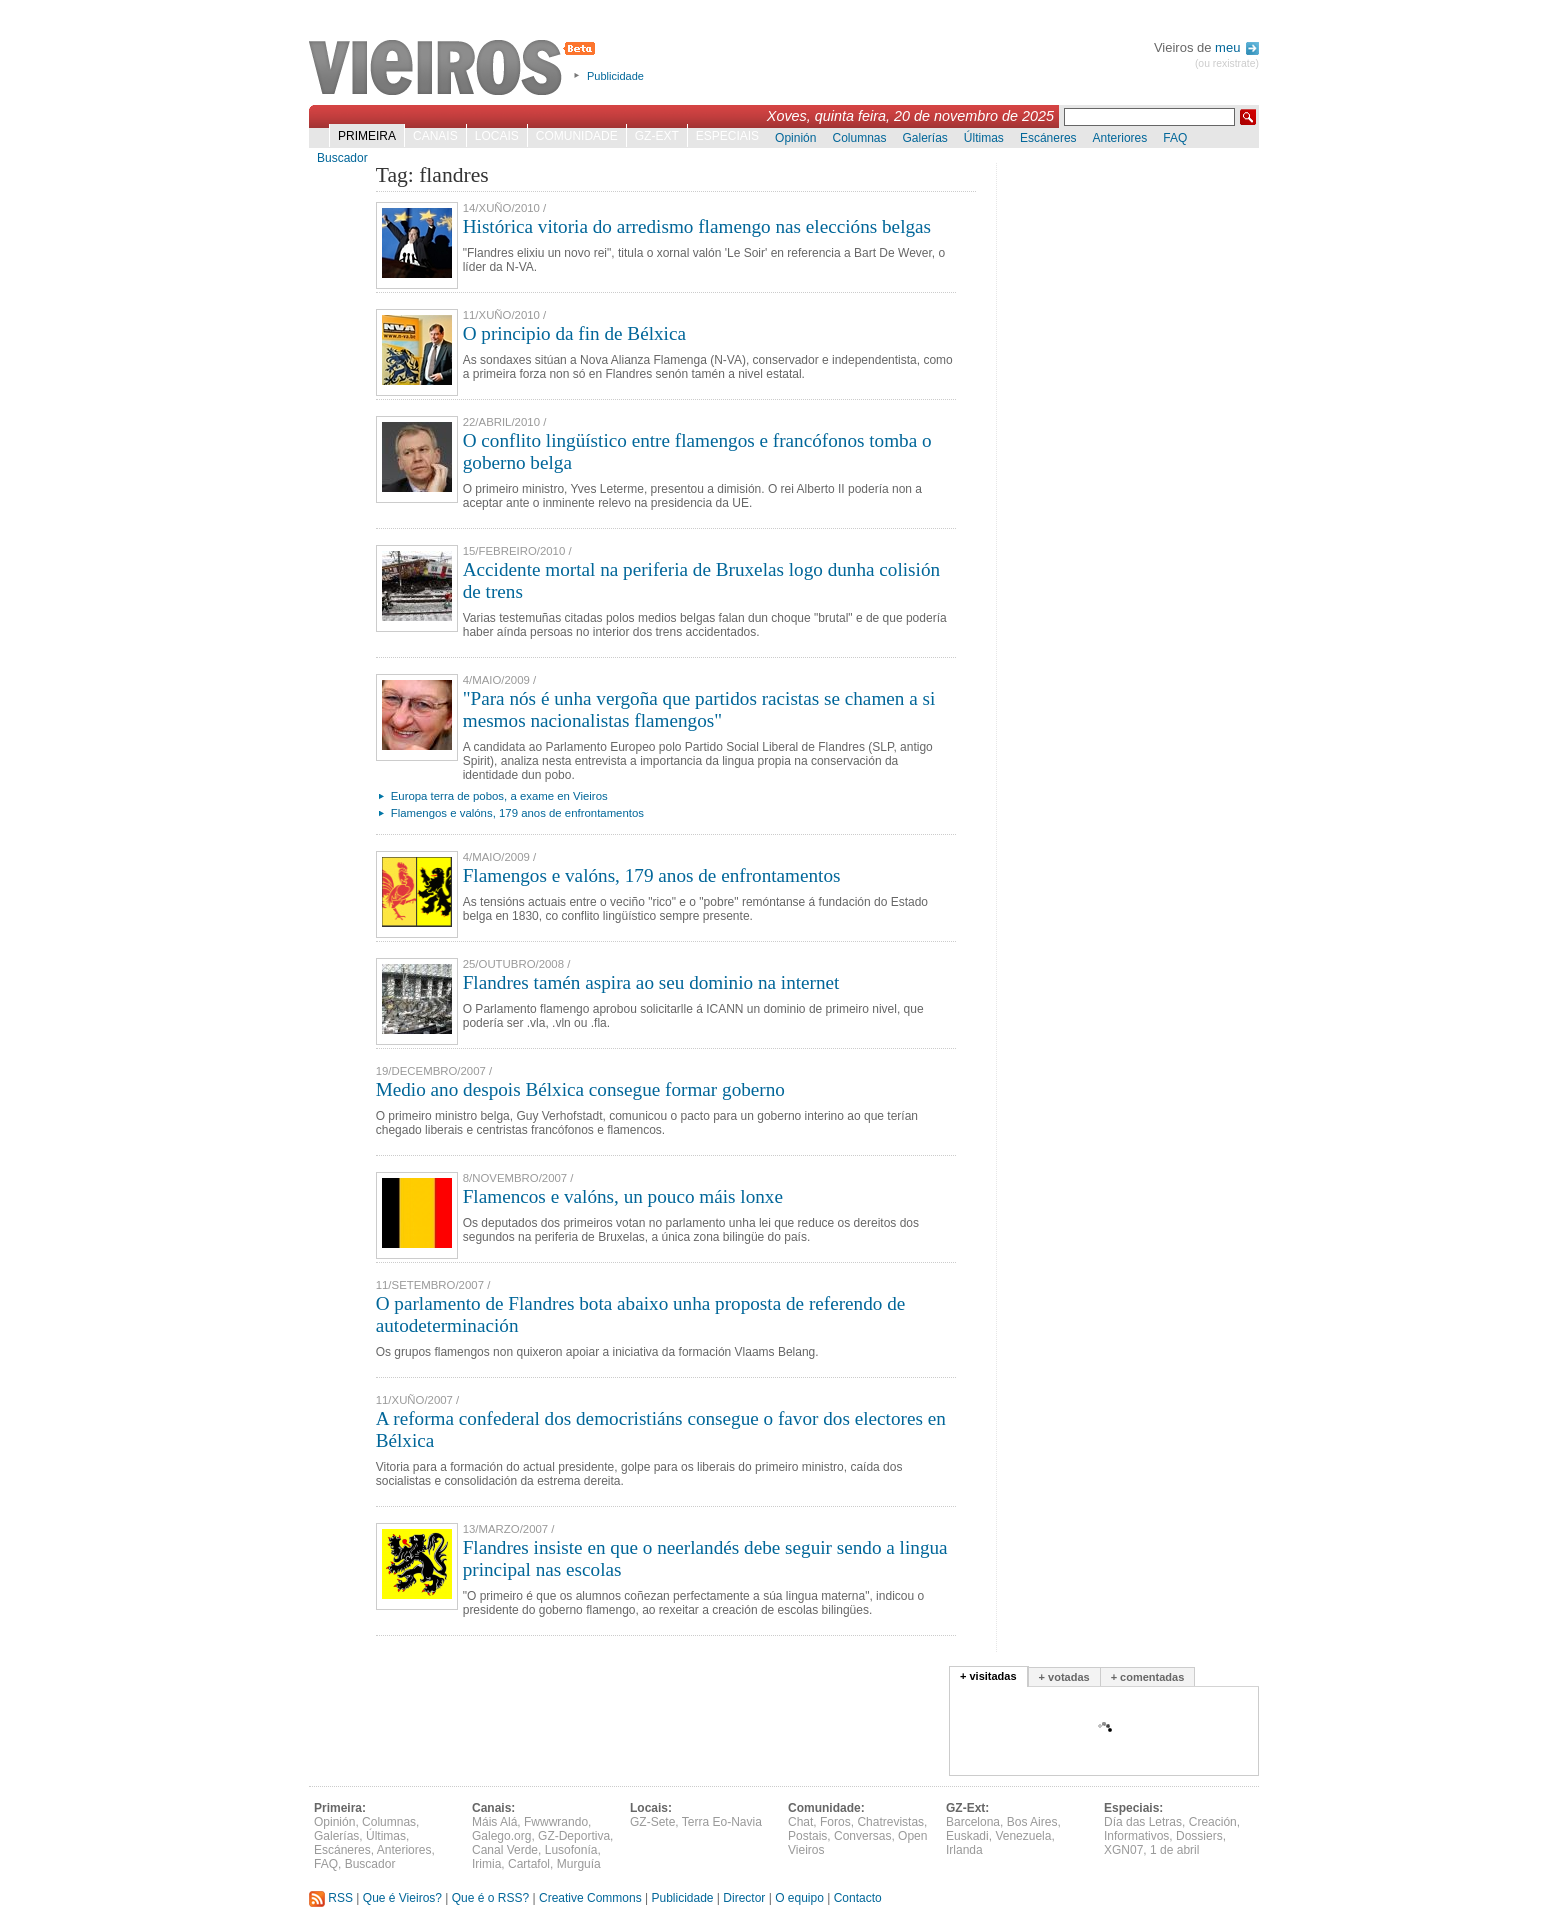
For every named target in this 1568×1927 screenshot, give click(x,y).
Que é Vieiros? (402, 1898)
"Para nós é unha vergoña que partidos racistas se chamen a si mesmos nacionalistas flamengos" (699, 709)
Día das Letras (1143, 1822)
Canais (435, 136)
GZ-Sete (652, 1822)
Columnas (859, 138)
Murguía (579, 1864)
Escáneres (1048, 138)
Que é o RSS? (490, 1898)
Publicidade (615, 76)
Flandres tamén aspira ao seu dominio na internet (651, 982)
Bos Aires (1032, 1822)
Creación (1213, 1822)
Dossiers (1199, 1836)
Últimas (984, 138)
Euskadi (967, 1836)
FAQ (1175, 138)
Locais (497, 136)
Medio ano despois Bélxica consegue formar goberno (580, 1089)
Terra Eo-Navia (722, 1822)
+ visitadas (988, 1676)
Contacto (858, 1898)
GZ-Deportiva (574, 1836)
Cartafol (529, 1864)
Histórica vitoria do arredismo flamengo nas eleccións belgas (697, 226)
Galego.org (501, 1836)
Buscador (342, 158)
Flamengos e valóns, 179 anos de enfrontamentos (517, 813)
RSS (331, 1898)
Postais (807, 1836)
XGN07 (1123, 1850)
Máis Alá (494, 1822)
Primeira (367, 136)
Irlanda (964, 1850)
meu (1237, 47)
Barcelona (973, 1822)
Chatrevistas (890, 1822)
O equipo (799, 1898)
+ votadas (1064, 1677)
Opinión (795, 138)
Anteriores (1120, 138)
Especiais (727, 136)
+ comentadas (1148, 1677)
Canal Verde (505, 1850)
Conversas (862, 1836)
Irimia (486, 1864)
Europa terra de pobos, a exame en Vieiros (499, 796)
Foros (835, 1822)
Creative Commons (590, 1898)
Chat (800, 1822)
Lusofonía (571, 1850)
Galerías (925, 138)
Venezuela (1023, 1836)
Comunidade (577, 136)
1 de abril (1174, 1850)
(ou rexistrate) (1227, 63)
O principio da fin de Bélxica (574, 333)
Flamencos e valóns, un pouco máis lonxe (623, 1196)
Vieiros (455, 69)
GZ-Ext (657, 136)
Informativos (1136, 1836)
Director (744, 1898)
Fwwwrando (556, 1822)
